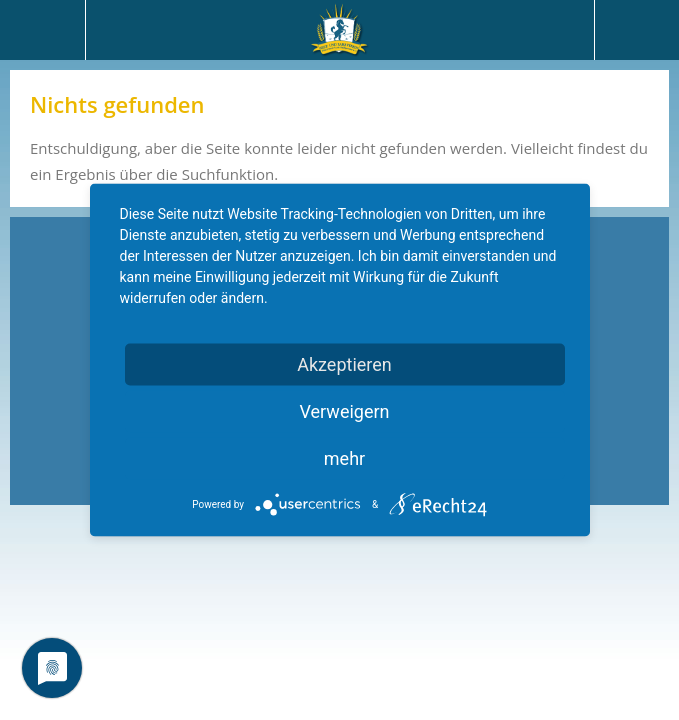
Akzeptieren (344, 364)
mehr (344, 458)
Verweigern (344, 411)
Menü (43, 30)
